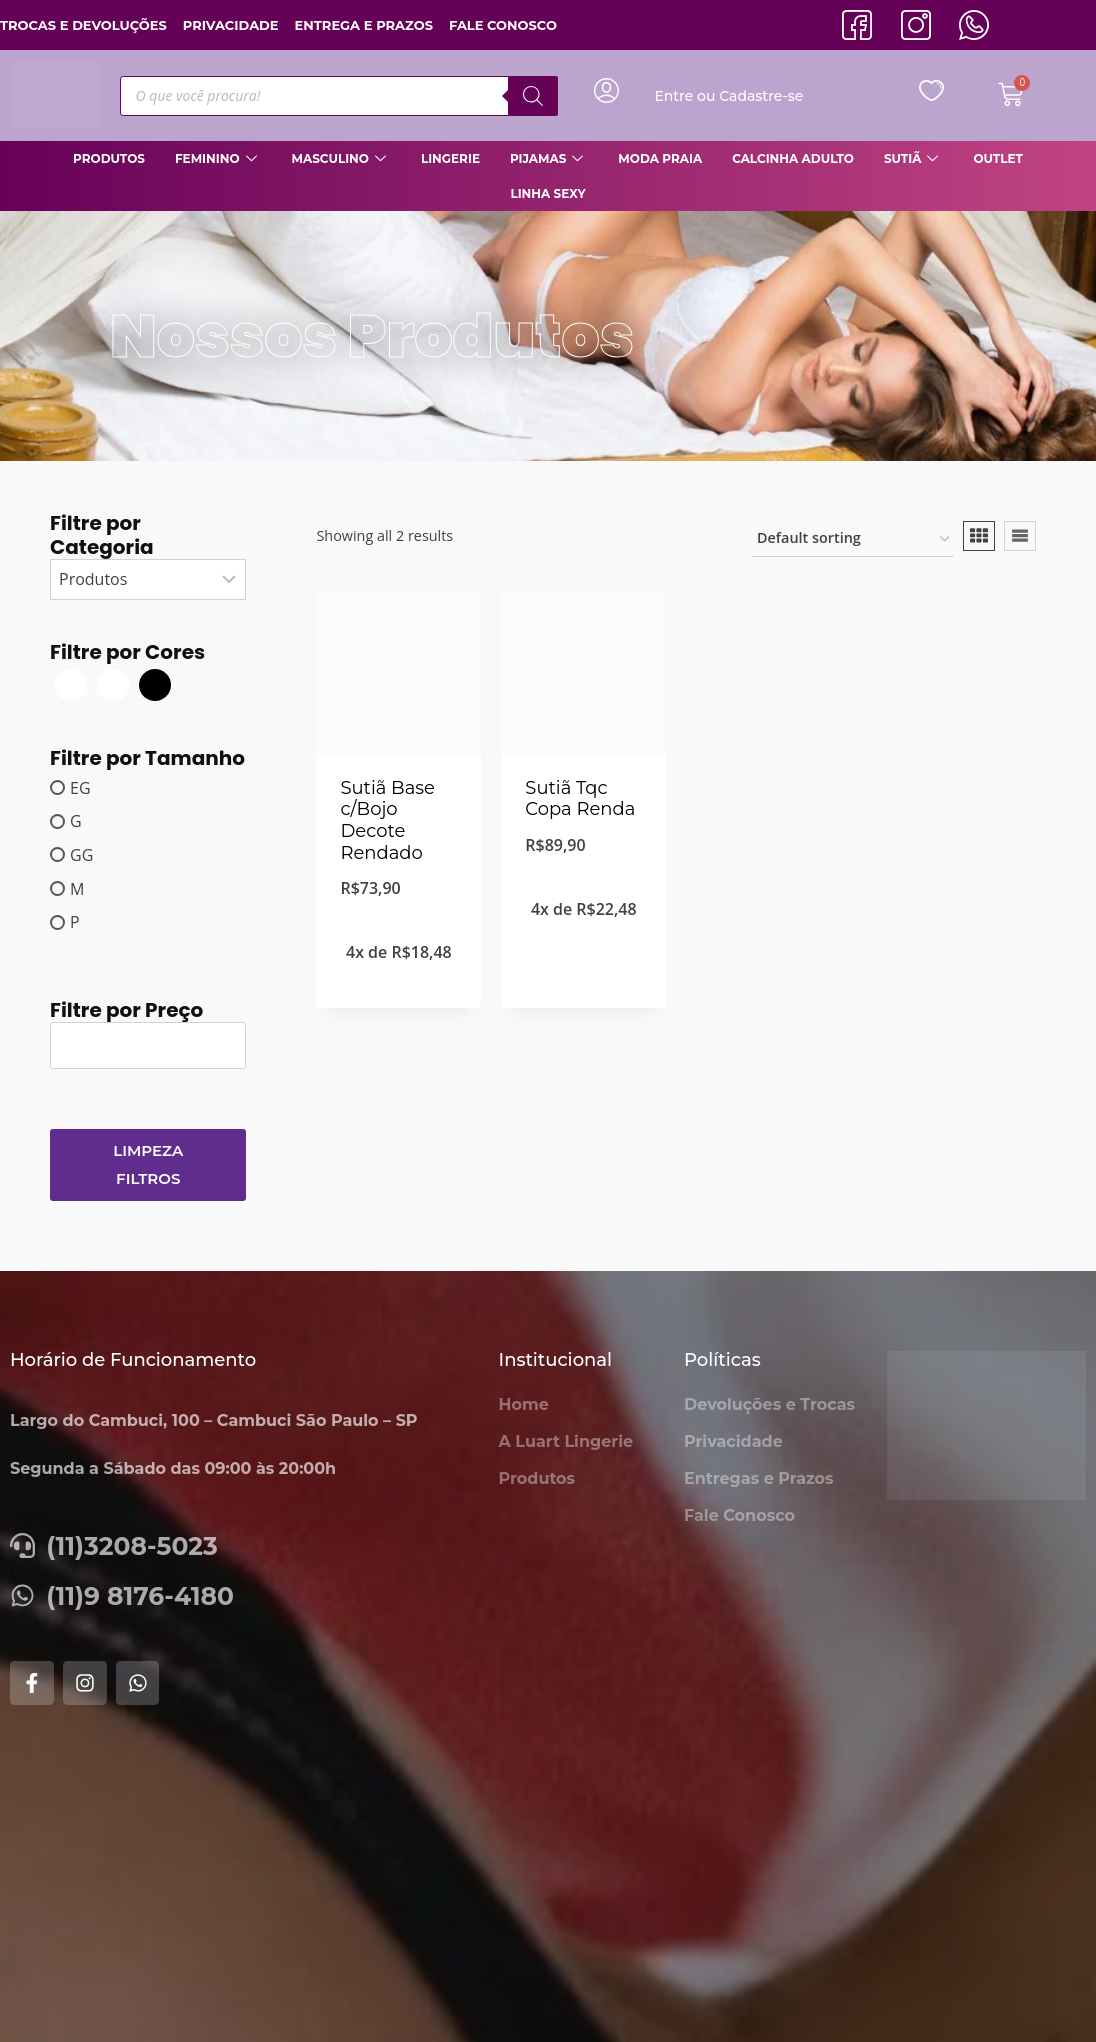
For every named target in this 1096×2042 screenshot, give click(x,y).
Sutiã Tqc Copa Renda (580, 799)
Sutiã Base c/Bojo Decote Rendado (387, 820)
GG (81, 855)
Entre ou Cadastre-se (728, 96)
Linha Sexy (547, 193)
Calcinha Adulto (793, 158)
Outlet (998, 158)
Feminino (218, 158)
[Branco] (113, 683)
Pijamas (549, 158)
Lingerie (450, 158)
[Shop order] (853, 539)
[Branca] (71, 683)
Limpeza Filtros (148, 1164)
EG (80, 787)
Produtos (109, 158)
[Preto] (155, 683)
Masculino (341, 158)
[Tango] (197, 683)
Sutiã (914, 158)
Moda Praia (660, 158)
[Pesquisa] (533, 96)
